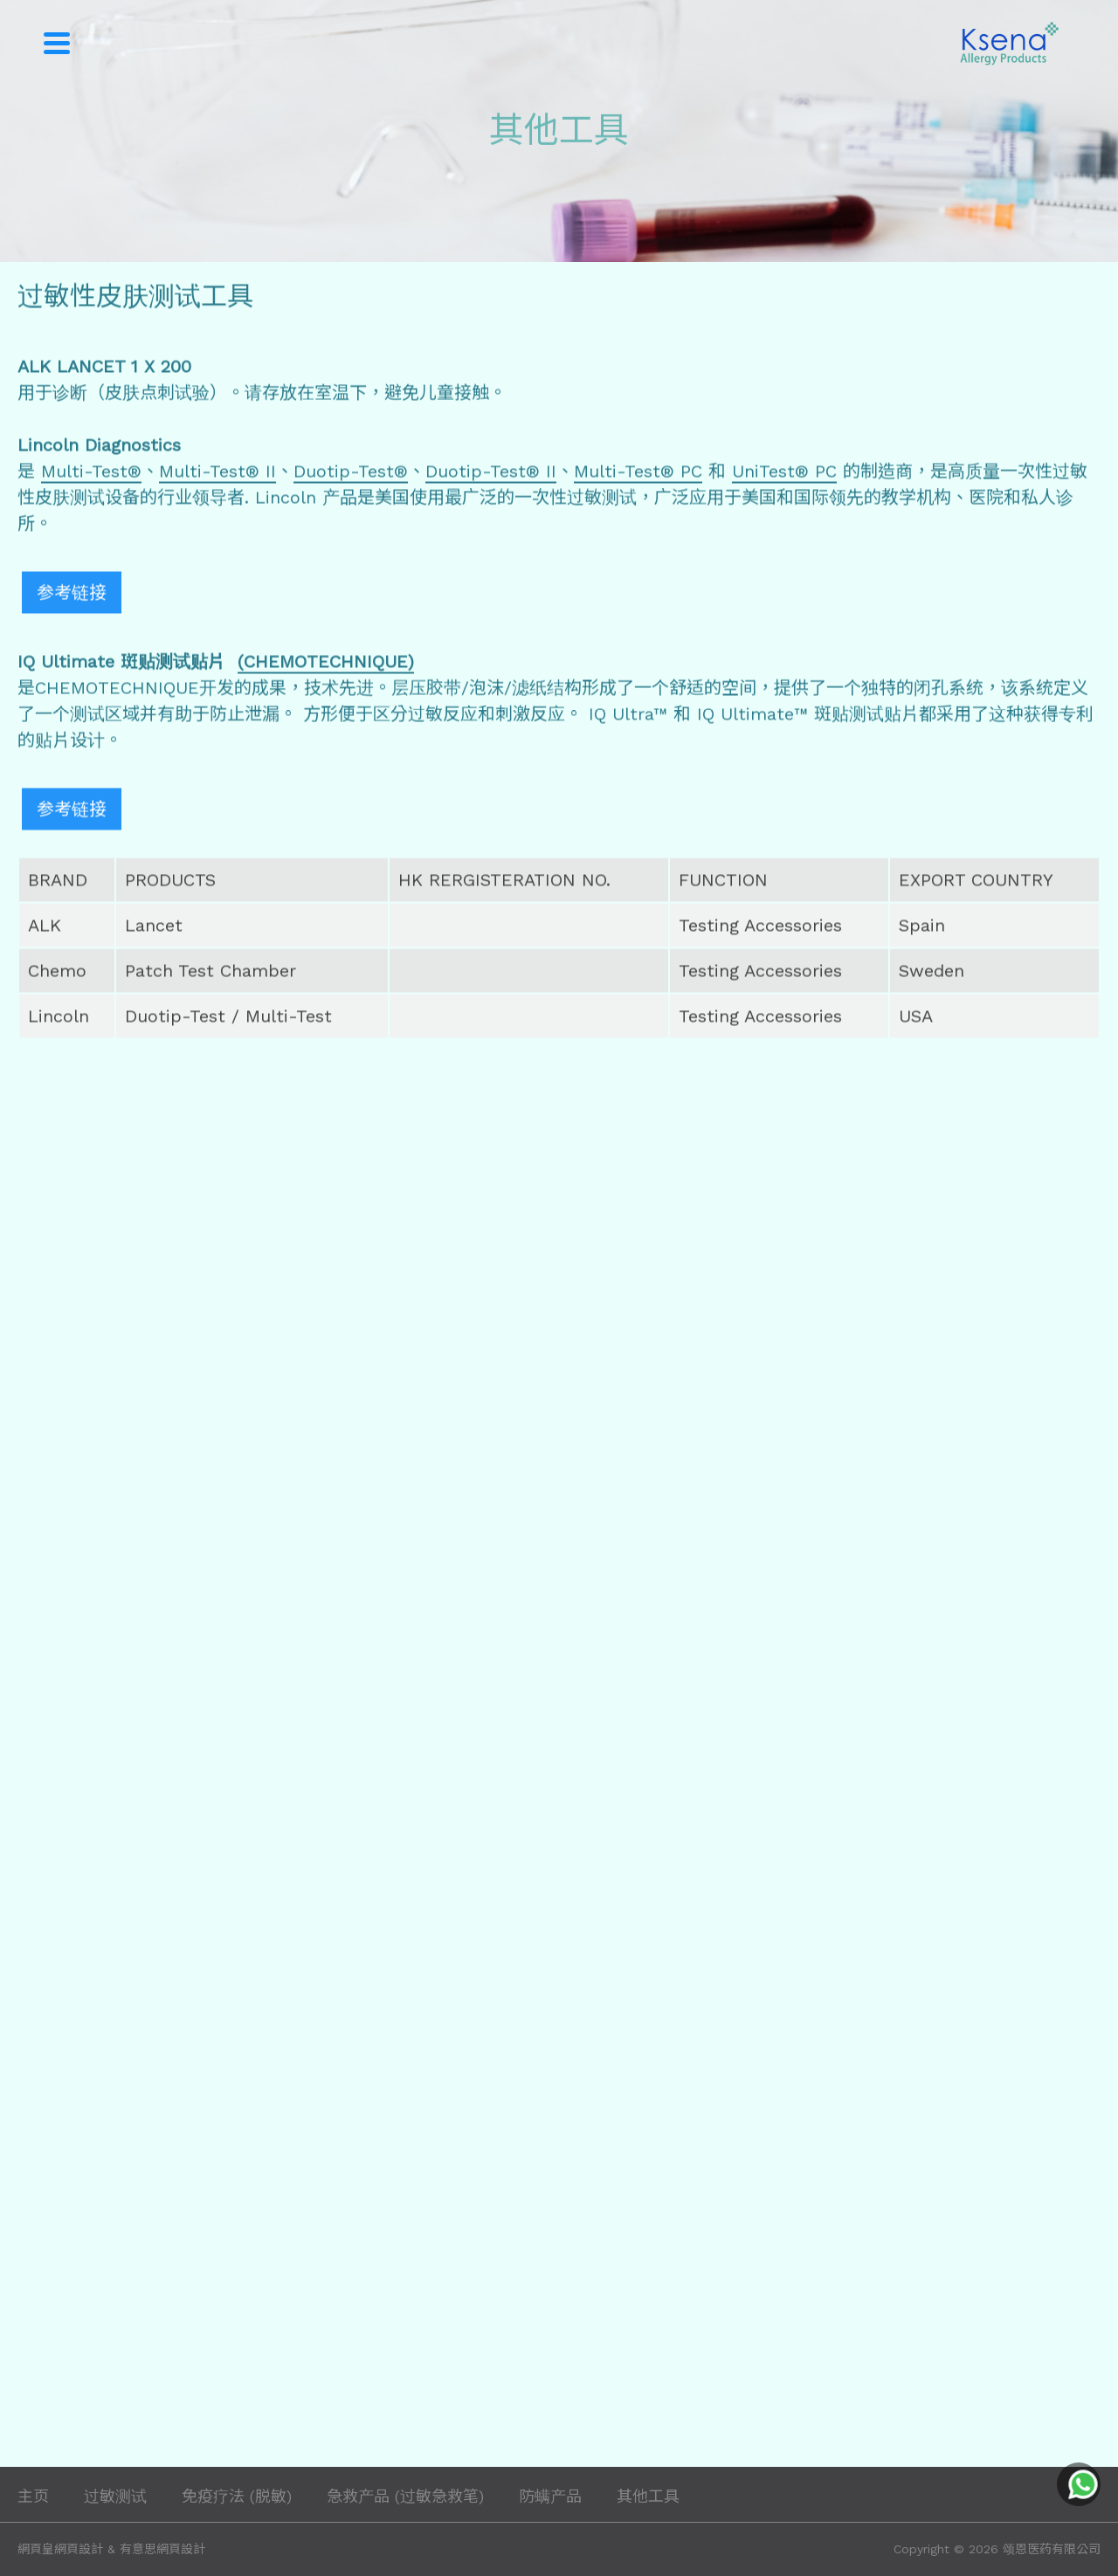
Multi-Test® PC (638, 473)
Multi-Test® (91, 473)
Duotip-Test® (350, 473)
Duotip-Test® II (490, 473)
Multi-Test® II (217, 473)
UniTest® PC (784, 473)
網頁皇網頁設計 (60, 2549)
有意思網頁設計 (162, 2549)
